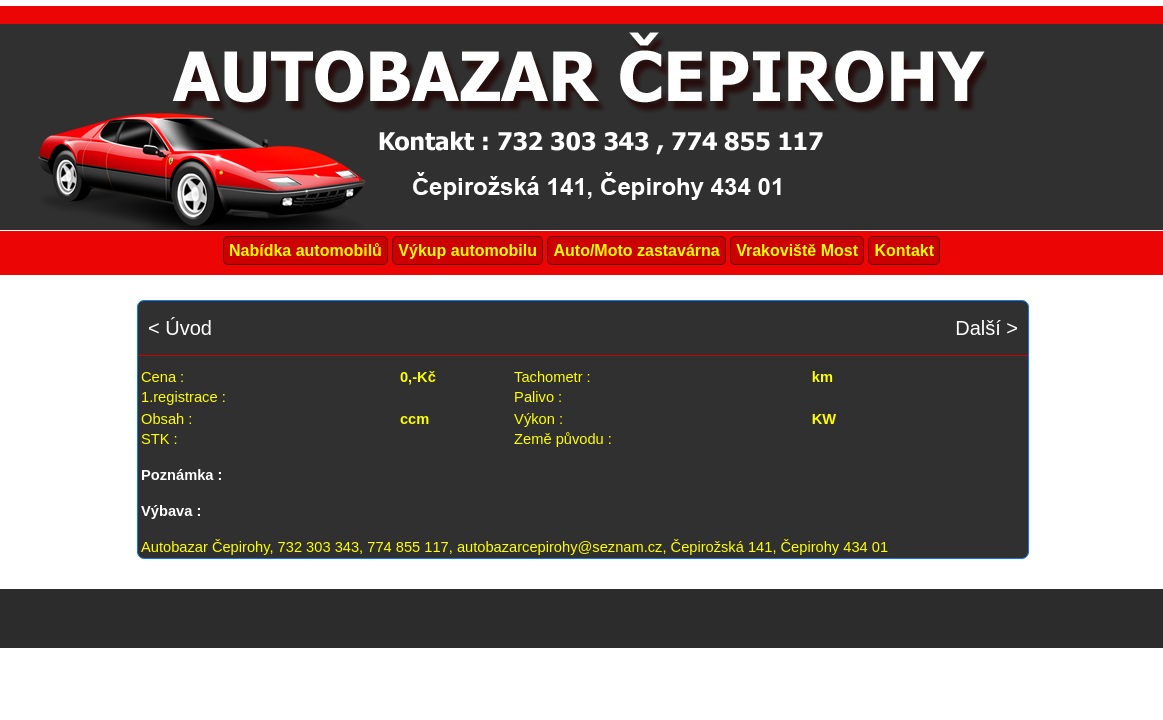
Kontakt (904, 250)
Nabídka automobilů (305, 250)
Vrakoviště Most (797, 250)
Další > (986, 328)
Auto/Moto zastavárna (636, 250)
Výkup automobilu (467, 250)
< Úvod (180, 328)
